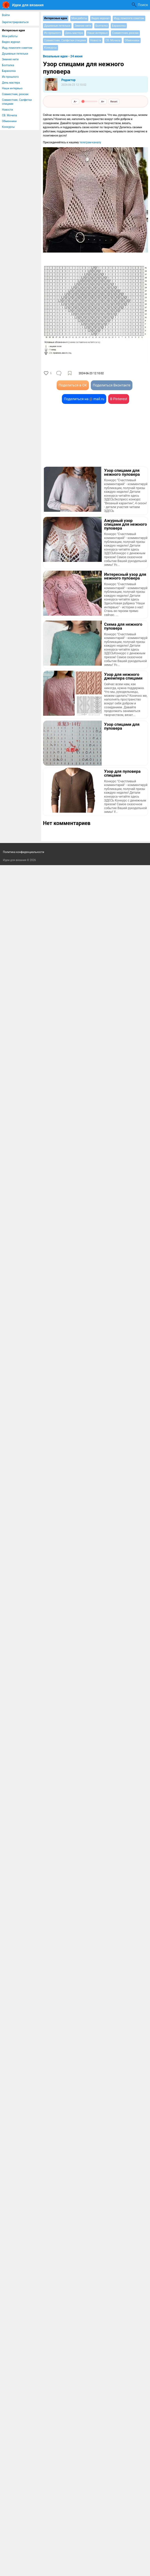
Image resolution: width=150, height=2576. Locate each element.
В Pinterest (118, 399)
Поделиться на (84, 399)
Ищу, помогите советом (17, 47)
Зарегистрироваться (15, 22)
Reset (113, 101)
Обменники (9, 121)
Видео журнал (11, 41)
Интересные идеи (13, 30)
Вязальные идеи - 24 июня (62, 56)
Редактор (68, 80)
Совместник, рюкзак (15, 94)
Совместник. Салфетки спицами (17, 101)
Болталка (8, 65)
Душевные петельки (15, 53)
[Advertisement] (95, 435)
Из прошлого (10, 76)
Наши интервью (12, 88)
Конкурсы (8, 126)
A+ (102, 101)
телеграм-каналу (90, 142)
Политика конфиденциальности (23, 852)
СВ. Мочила (9, 115)
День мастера (11, 82)
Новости (7, 109)
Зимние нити (10, 59)
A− (75, 101)
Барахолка (9, 70)
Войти (6, 15)
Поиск (143, 5)
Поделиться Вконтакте (111, 385)
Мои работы (10, 36)
